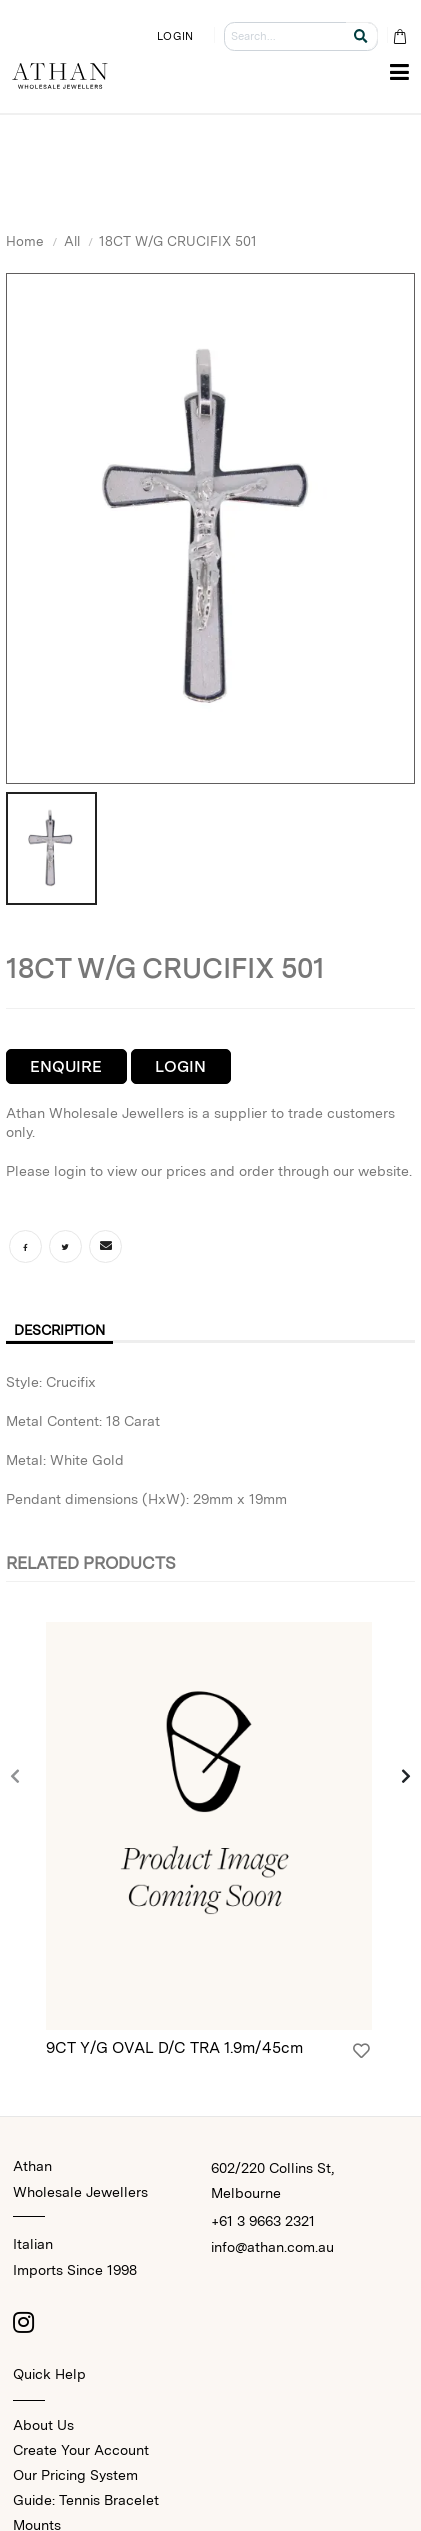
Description (59, 1330)
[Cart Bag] (399, 36)
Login (180, 1066)
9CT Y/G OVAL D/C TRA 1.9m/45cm (174, 2047)
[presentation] (16, 1778)
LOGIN (175, 36)
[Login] (361, 2051)
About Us (43, 2425)
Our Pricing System (75, 2475)
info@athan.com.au (272, 2247)
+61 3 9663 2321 (263, 2221)
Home (25, 241)
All (72, 241)
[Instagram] (23, 2322)
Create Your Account (81, 2450)
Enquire (66, 1066)
